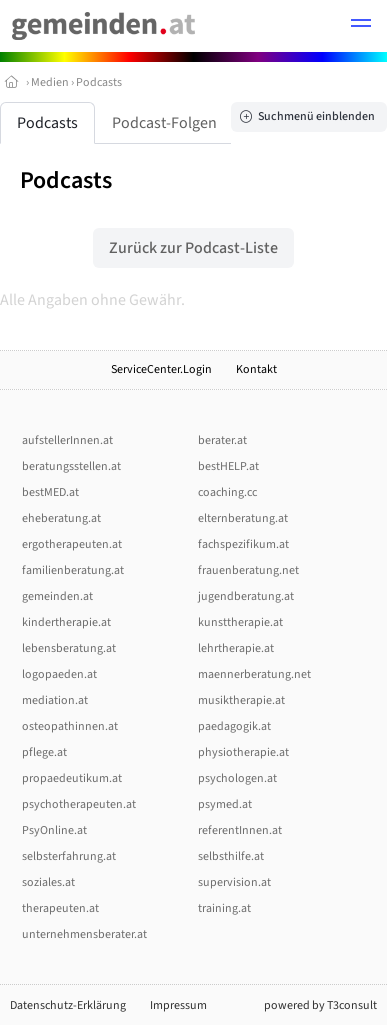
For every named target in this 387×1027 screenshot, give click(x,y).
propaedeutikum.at (72, 778)
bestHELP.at (228, 466)
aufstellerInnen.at (67, 440)
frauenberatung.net (248, 570)
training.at (224, 908)
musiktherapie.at (241, 700)
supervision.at (234, 882)
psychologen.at (237, 778)
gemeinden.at (57, 596)
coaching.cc (227, 492)
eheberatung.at (61, 518)
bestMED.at (50, 492)
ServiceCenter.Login (161, 369)
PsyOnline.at (54, 830)
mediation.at (55, 700)
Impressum (178, 1005)
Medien (50, 82)
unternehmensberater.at (84, 934)
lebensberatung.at (69, 648)
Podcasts (99, 82)
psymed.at (225, 804)
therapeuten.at (60, 908)
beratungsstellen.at (71, 466)
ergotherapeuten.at (72, 544)
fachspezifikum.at (243, 544)
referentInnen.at (240, 830)
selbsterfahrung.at (69, 856)
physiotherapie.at (243, 752)
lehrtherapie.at (236, 648)
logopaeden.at (59, 674)
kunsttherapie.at (240, 622)
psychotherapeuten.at (79, 804)
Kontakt (256, 369)
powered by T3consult (320, 1005)
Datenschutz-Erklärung (68, 1005)
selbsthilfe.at (231, 856)
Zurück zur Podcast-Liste (193, 248)
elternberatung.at (243, 518)
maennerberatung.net (254, 674)
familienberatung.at (73, 570)
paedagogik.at (234, 726)
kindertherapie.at (66, 622)
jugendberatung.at (246, 596)
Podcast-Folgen (164, 123)
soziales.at (48, 882)
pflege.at (44, 752)
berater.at (222, 440)
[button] (361, 26)
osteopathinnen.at (70, 726)
